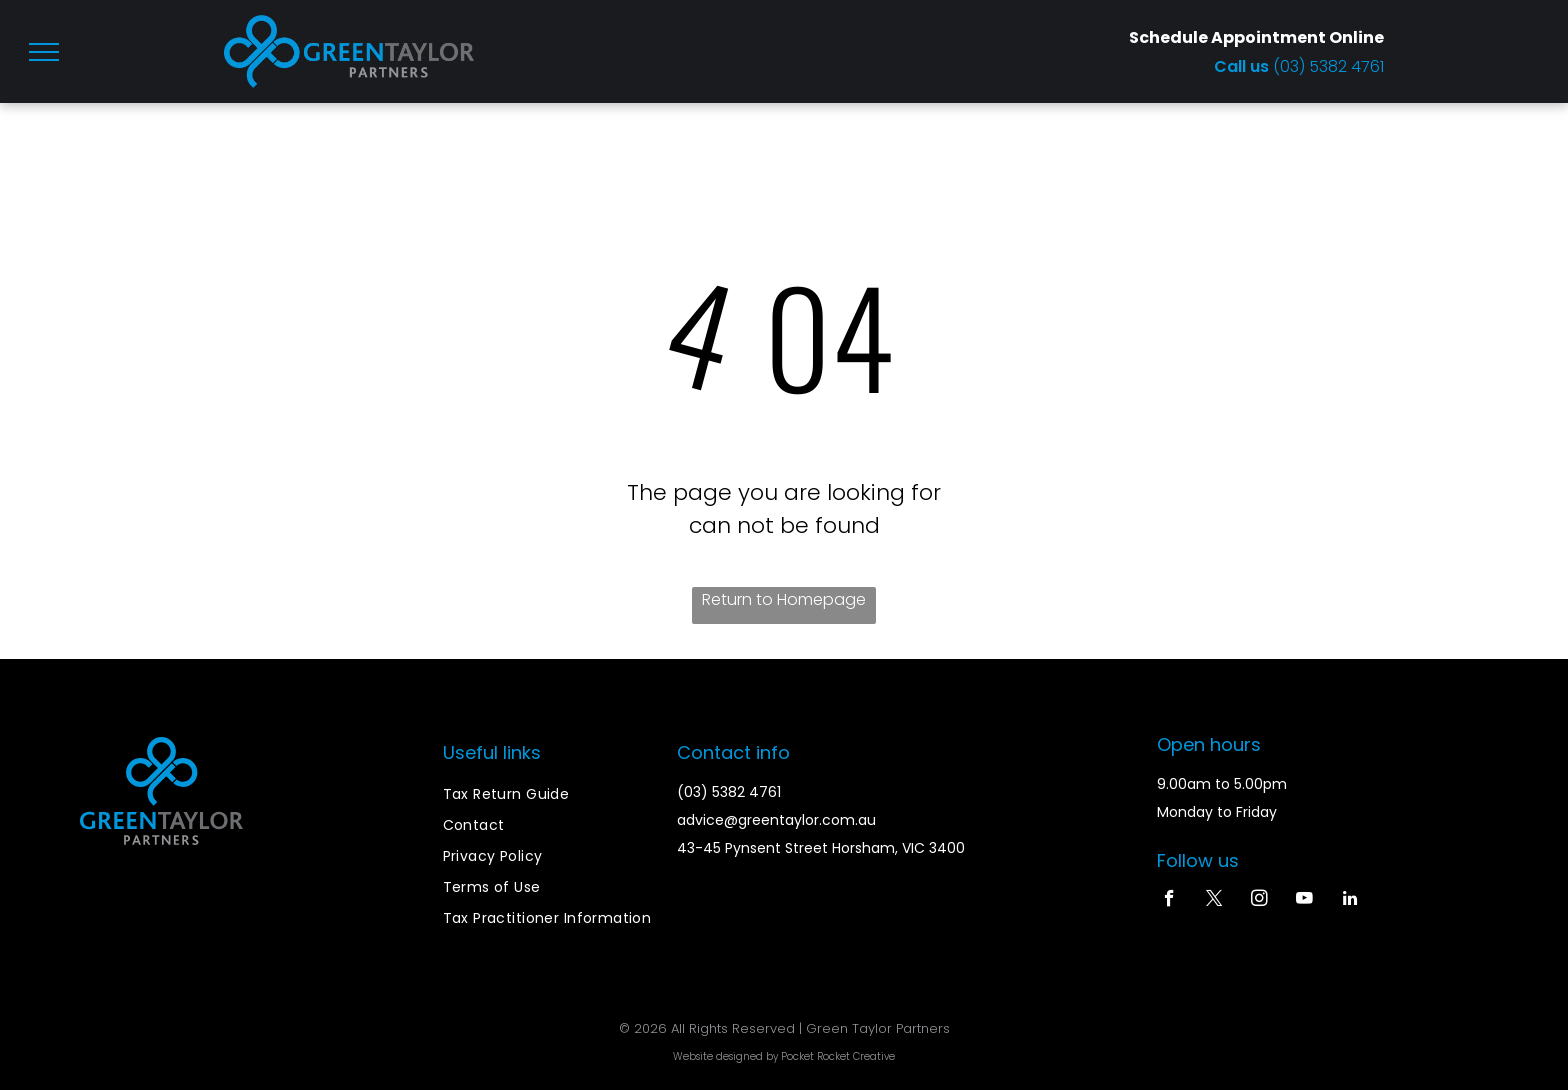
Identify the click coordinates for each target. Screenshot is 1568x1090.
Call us (1243, 66)
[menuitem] (550, 794)
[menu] (44, 52)
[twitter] (1214, 901)
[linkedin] (1349, 901)
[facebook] (1169, 901)
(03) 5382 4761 (1328, 66)
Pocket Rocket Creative (838, 1056)
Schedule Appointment (1227, 37)
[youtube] (1304, 901)
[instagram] (1259, 901)
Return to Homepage (784, 599)
